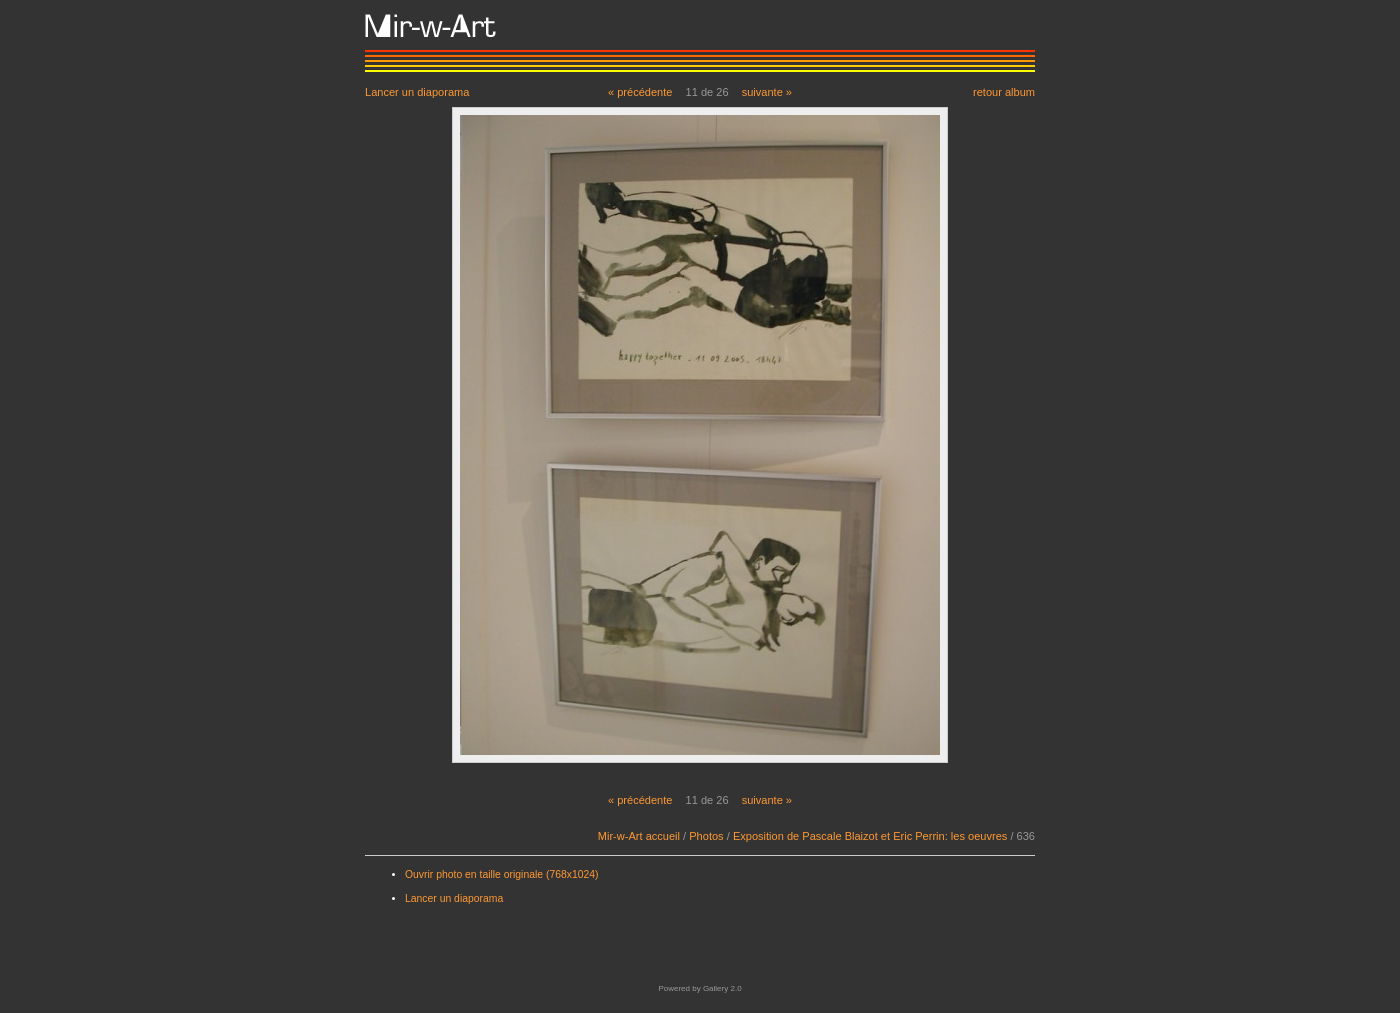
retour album (1004, 91)
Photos (706, 836)
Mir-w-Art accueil (639, 836)
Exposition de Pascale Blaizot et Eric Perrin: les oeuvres (870, 836)
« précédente (640, 92)
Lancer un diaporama (417, 91)
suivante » (767, 92)
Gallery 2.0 (722, 988)
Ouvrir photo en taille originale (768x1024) (502, 874)
